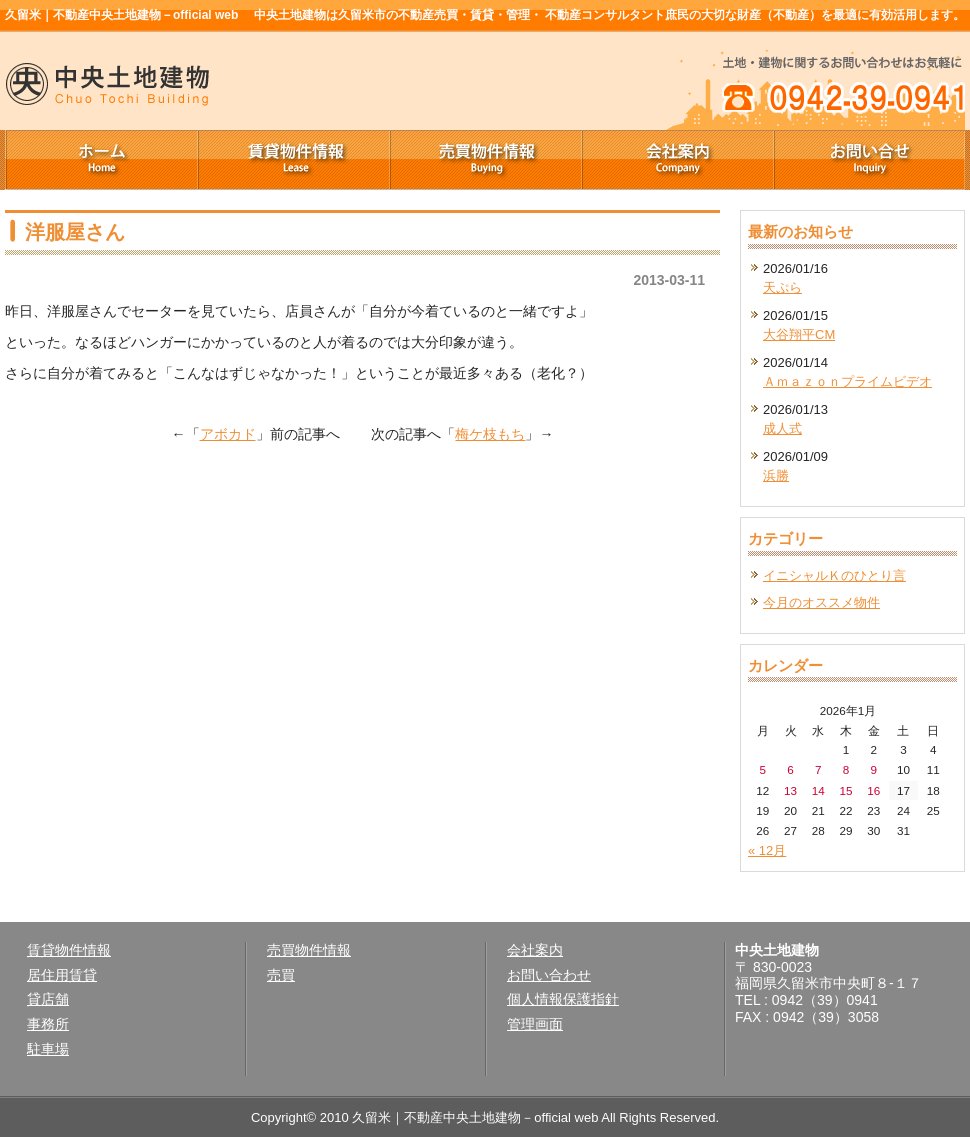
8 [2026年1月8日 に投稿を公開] (846, 769)
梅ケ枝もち (490, 434)
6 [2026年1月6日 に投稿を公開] (790, 769)
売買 (281, 975)
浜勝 (776, 475)
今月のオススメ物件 (821, 602)
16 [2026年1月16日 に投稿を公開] (873, 790)
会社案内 (677, 160)
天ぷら (782, 287)
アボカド (228, 434)
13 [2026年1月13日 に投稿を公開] (790, 790)
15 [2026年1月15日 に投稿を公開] (846, 790)
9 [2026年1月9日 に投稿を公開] (873, 769)
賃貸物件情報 (293, 160)
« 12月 (767, 850)
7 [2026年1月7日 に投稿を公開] (818, 769)
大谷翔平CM (799, 334)
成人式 (782, 428)
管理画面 (535, 1024)
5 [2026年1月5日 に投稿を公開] (763, 769)
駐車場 (48, 1049)
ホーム (101, 160)
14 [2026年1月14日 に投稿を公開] (818, 790)
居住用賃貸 (62, 975)
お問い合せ (869, 160)
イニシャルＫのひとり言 (834, 575)
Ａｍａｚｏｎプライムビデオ (847, 381)
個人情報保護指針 (563, 999)
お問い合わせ (549, 975)
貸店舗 (48, 999)
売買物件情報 (485, 160)
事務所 (48, 1024)
